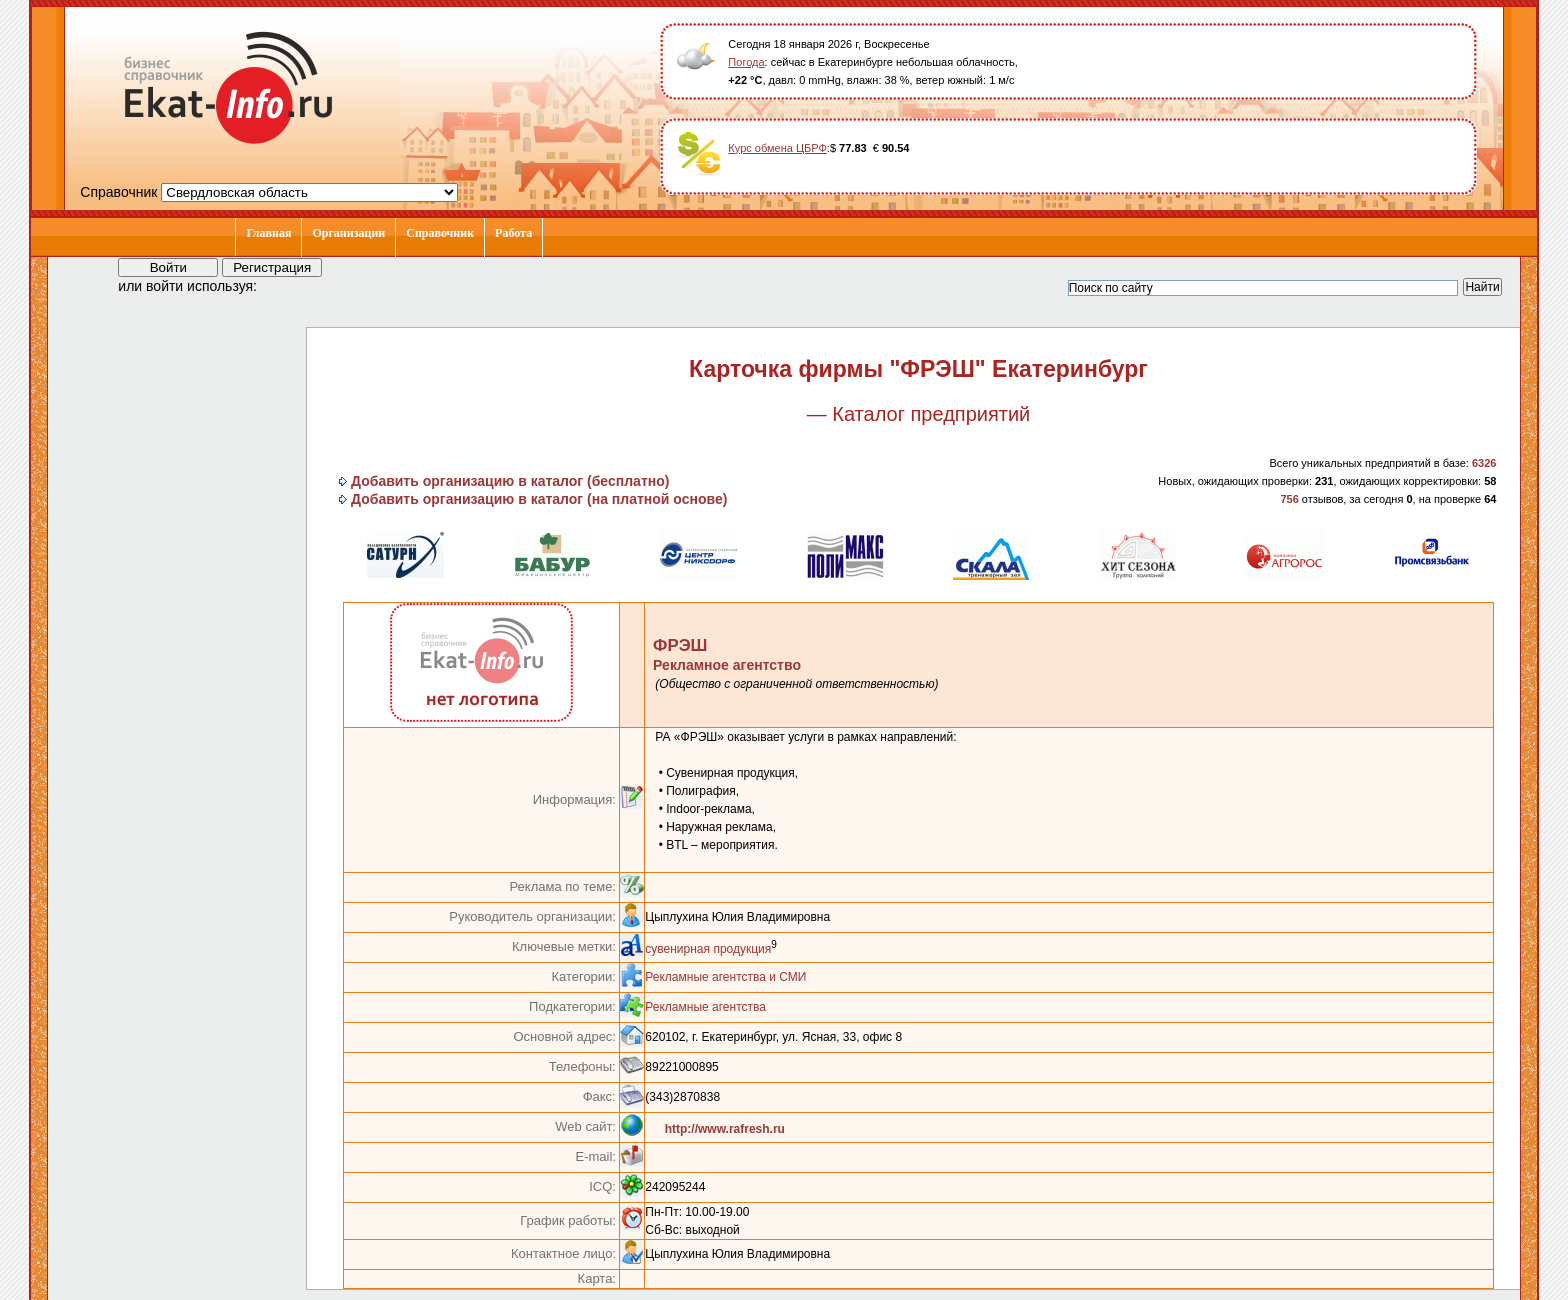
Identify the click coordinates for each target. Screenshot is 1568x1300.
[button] (290, 285)
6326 (1484, 463)
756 (1289, 499)
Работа (513, 233)
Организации (348, 233)
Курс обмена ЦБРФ (777, 148)
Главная (268, 233)
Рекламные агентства (705, 1007)
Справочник (440, 233)
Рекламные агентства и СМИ (725, 977)
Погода (746, 62)
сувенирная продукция (708, 949)
